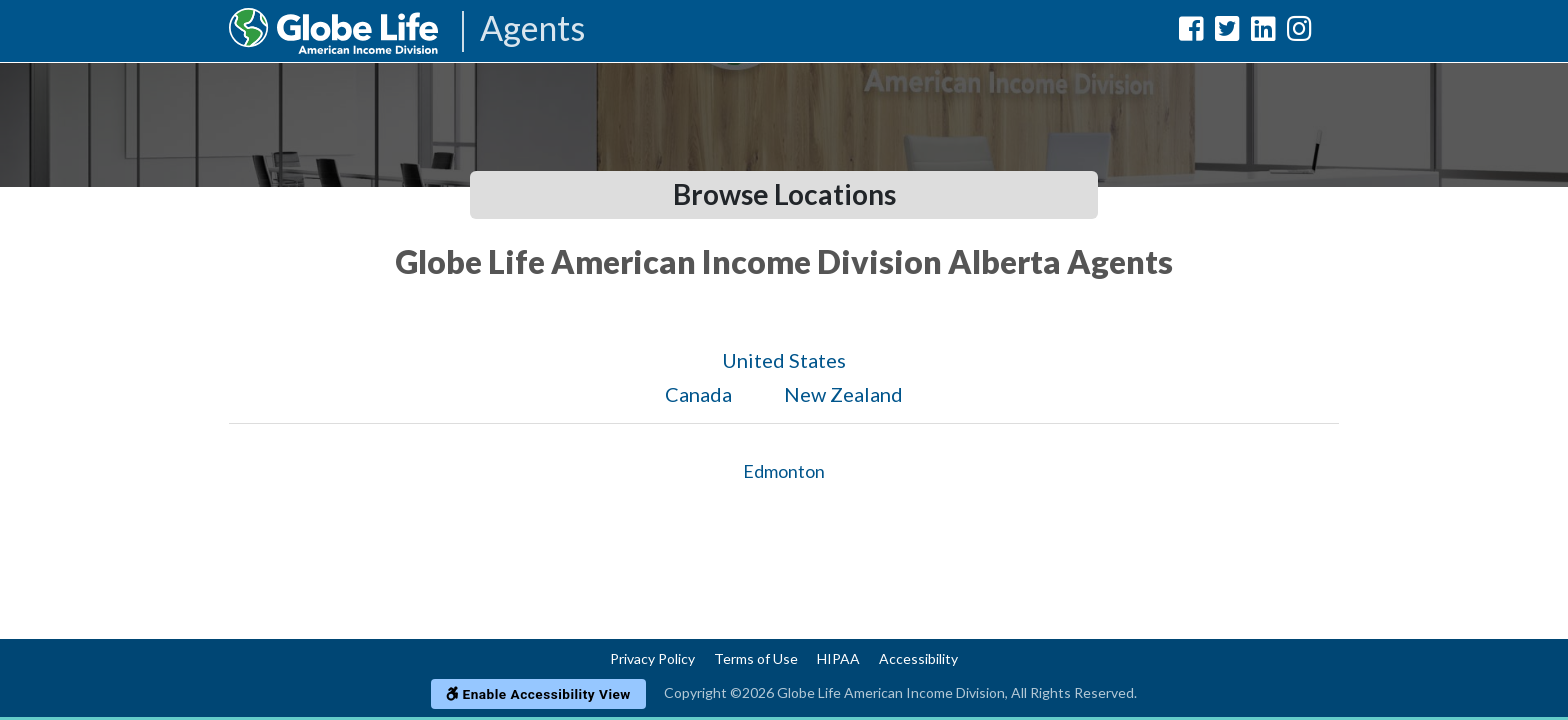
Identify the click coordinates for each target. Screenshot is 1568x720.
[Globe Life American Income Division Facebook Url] (1191, 32)
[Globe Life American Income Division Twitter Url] (1227, 32)
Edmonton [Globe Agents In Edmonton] (784, 471)
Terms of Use (756, 658)
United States (784, 360)
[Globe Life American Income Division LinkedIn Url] (1263, 32)
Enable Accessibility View (538, 694)
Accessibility (918, 658)
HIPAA (838, 658)
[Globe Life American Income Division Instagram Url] (1299, 32)
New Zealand (843, 394)
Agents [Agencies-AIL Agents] (532, 29)
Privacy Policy (652, 658)
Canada (698, 394)
